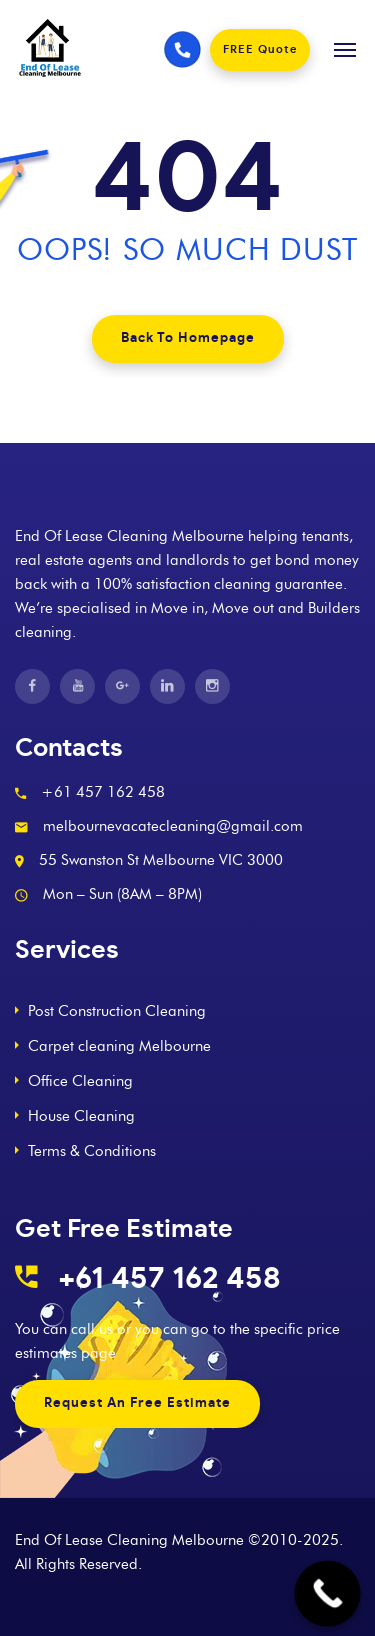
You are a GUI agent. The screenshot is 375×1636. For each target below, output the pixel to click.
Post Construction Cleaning (117, 1011)
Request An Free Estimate (137, 1403)
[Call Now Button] (328, 1594)
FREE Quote (260, 49)
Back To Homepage (188, 338)
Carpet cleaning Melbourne (119, 1046)
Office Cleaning (80, 1081)
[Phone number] (182, 50)
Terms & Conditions (92, 1151)
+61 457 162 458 (169, 1279)
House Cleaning (81, 1116)
